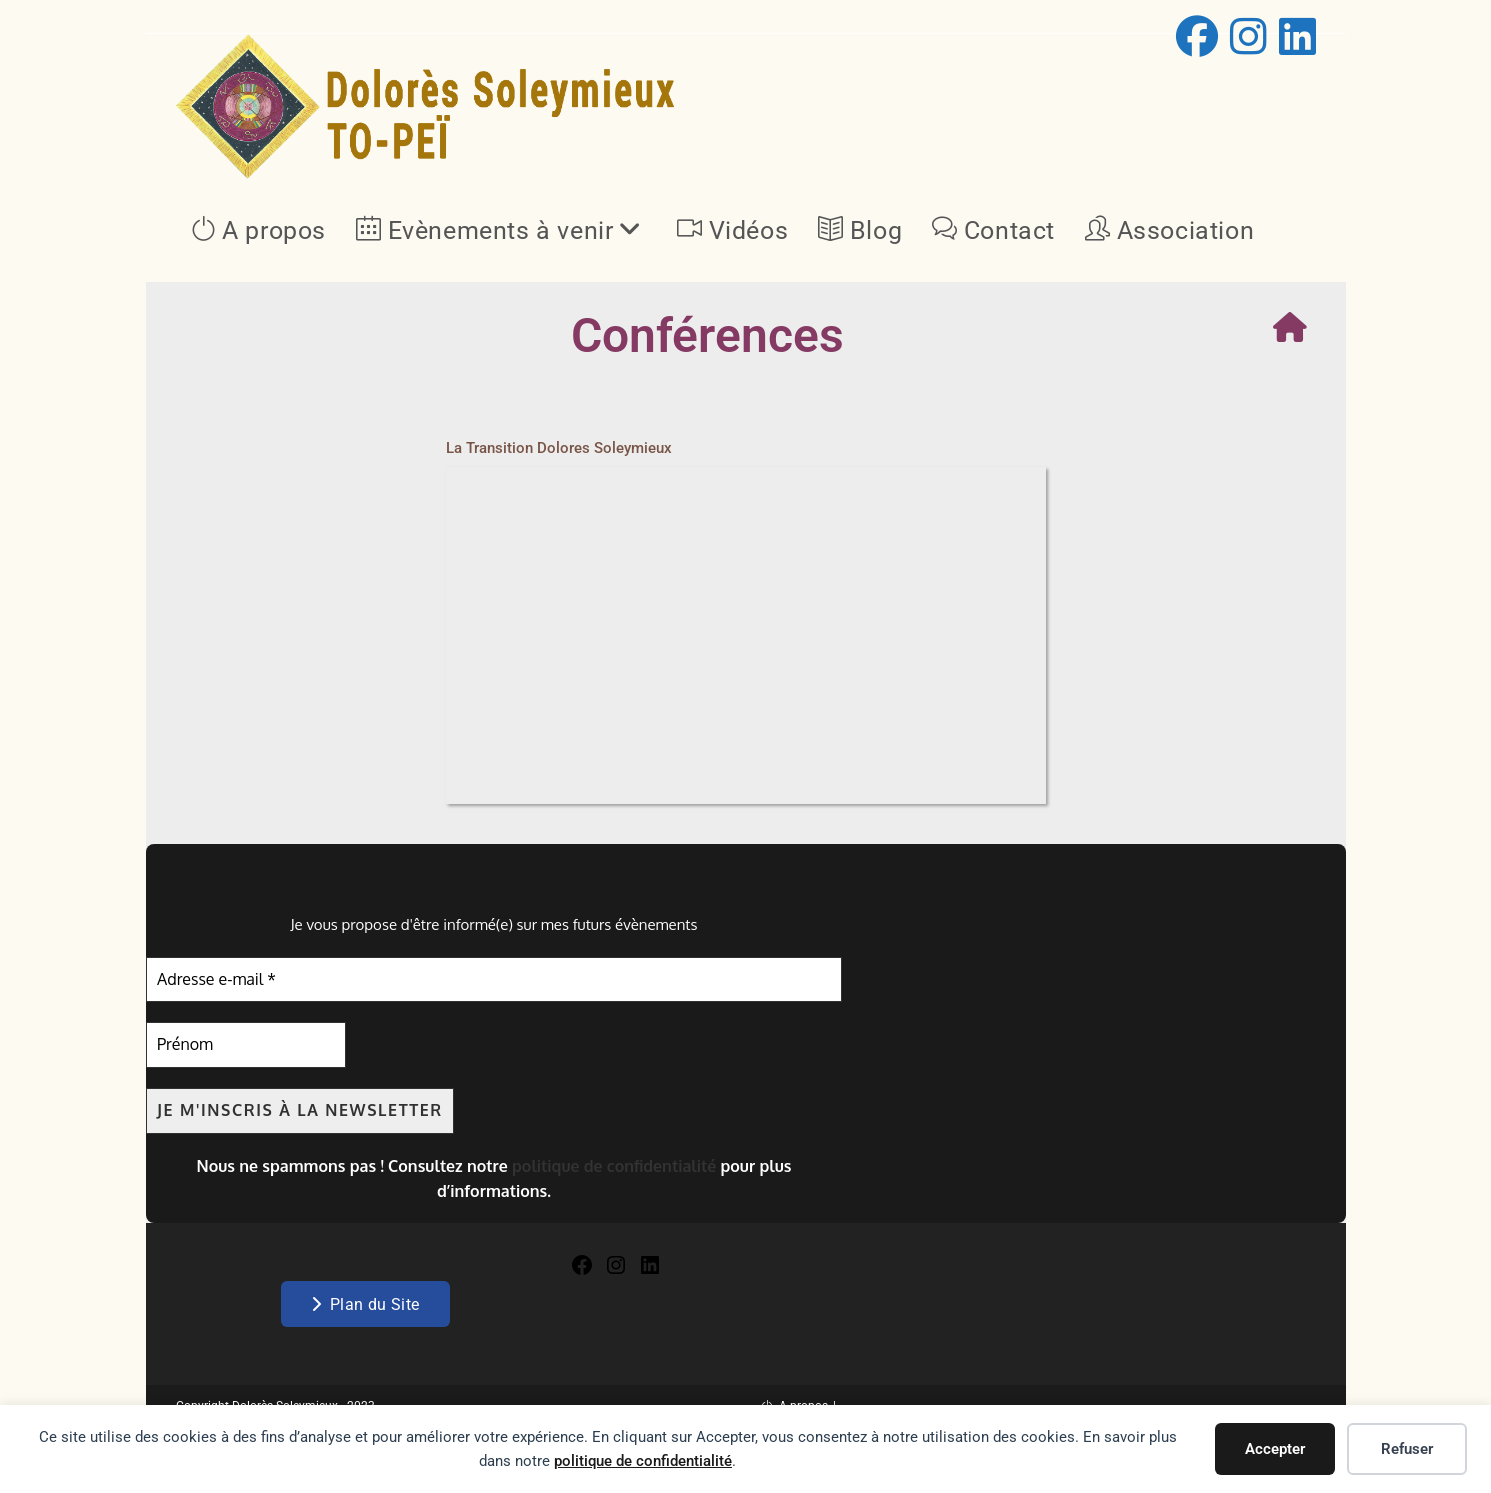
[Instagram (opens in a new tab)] (1248, 36)
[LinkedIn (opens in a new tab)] (1294, 36)
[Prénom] (246, 1046)
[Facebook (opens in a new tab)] (1197, 36)
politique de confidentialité (643, 1461)
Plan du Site (365, 1303)
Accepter (1275, 1449)
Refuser (1407, 1449)
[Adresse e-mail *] (494, 980)
